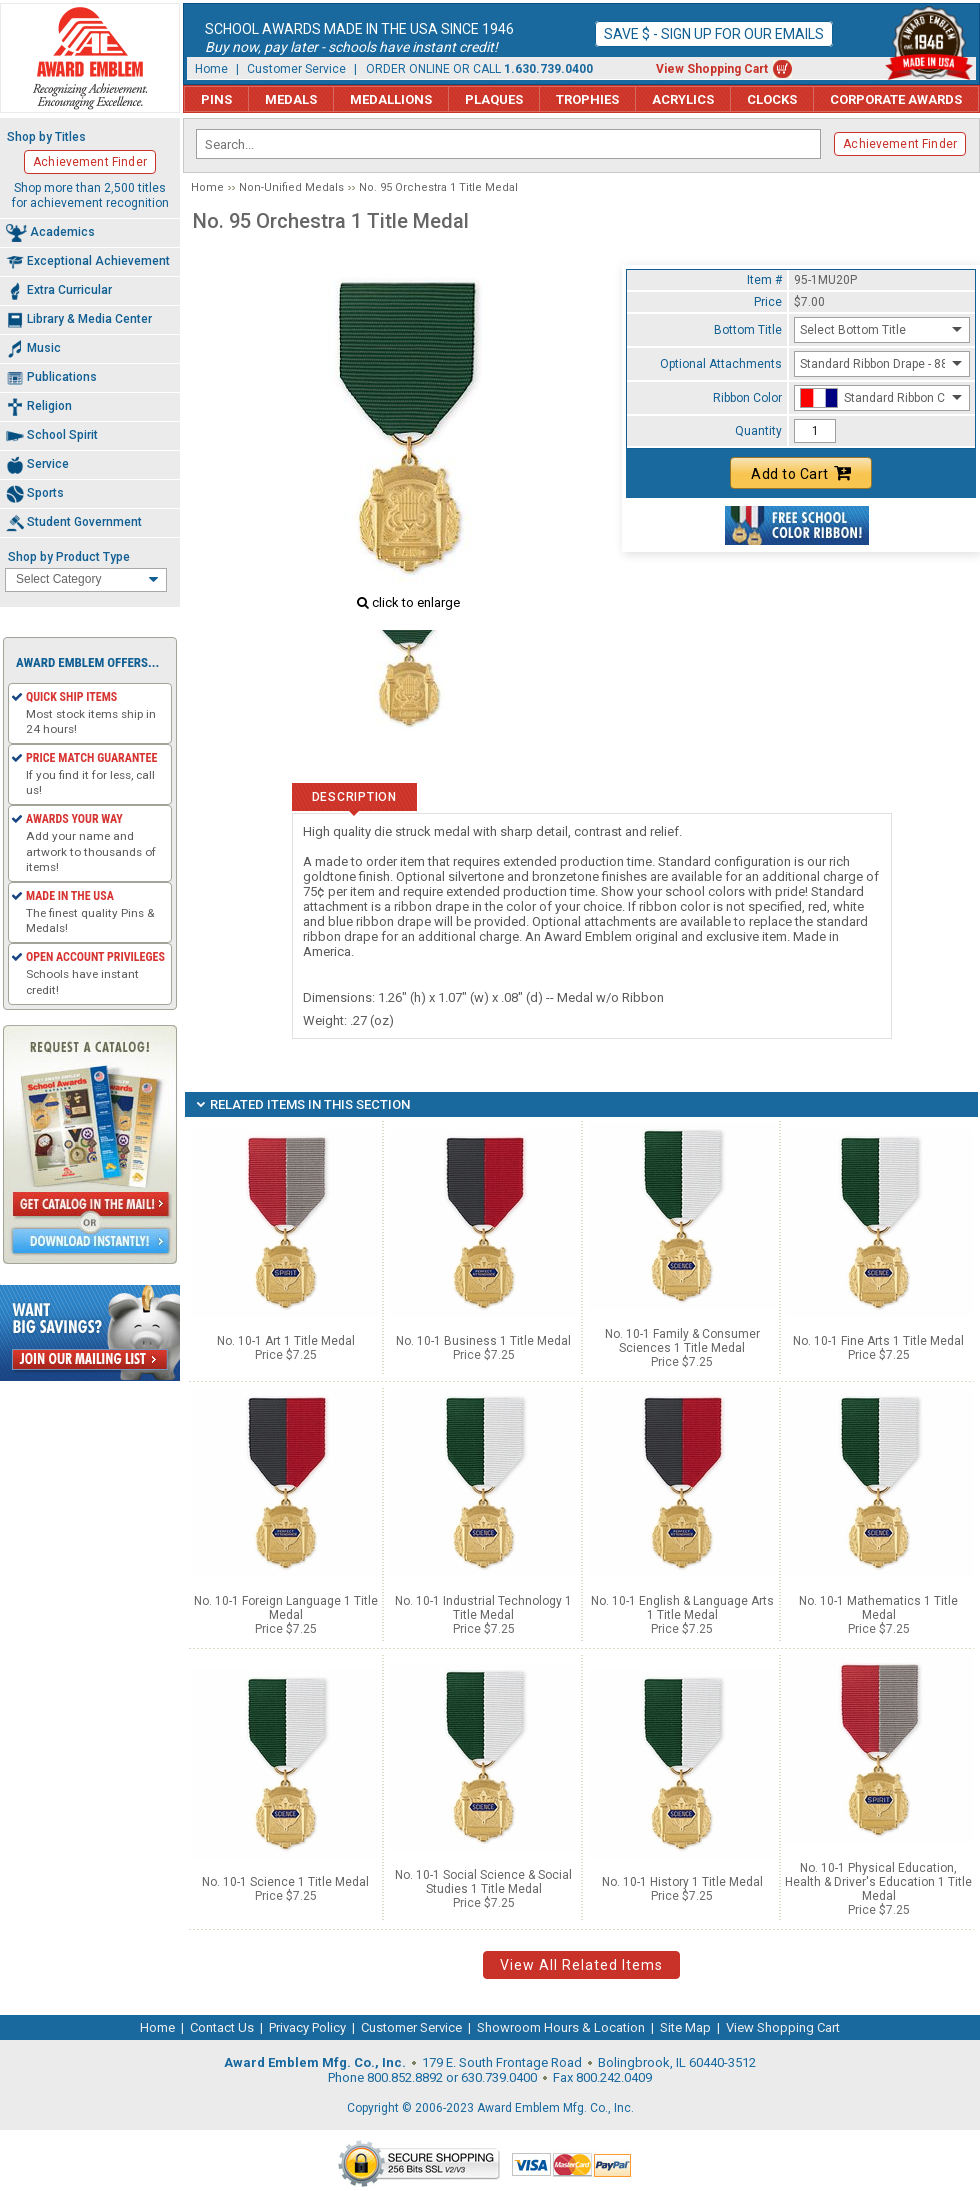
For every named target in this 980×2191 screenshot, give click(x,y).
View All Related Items (581, 1965)
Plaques (494, 99)
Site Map (685, 2027)
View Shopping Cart (712, 69)
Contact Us (222, 2027)
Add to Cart (801, 473)
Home (211, 69)
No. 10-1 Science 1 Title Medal (285, 1882)
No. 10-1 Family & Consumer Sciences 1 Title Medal (682, 1341)
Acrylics (683, 99)
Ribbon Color (747, 398)
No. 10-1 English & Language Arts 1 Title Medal (682, 1608)
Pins (216, 99)
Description (354, 797)
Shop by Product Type (69, 557)
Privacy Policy (307, 2027)
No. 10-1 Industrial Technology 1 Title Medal (483, 1608)
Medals (291, 99)
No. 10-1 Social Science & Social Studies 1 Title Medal (483, 1882)
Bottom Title (748, 330)
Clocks (772, 99)
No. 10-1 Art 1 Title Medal (286, 1341)
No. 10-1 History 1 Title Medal (682, 1882)
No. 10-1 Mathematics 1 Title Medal (878, 1608)
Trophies (587, 99)
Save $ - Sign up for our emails (714, 34)
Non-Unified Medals (291, 187)
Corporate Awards (896, 99)
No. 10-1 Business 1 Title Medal (483, 1341)
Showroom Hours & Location (561, 2027)
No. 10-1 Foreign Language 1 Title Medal (286, 1608)
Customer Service (296, 69)
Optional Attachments (721, 364)
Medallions (391, 99)
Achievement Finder (900, 144)
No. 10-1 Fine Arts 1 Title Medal (878, 1341)
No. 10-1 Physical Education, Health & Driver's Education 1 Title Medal (878, 1882)
